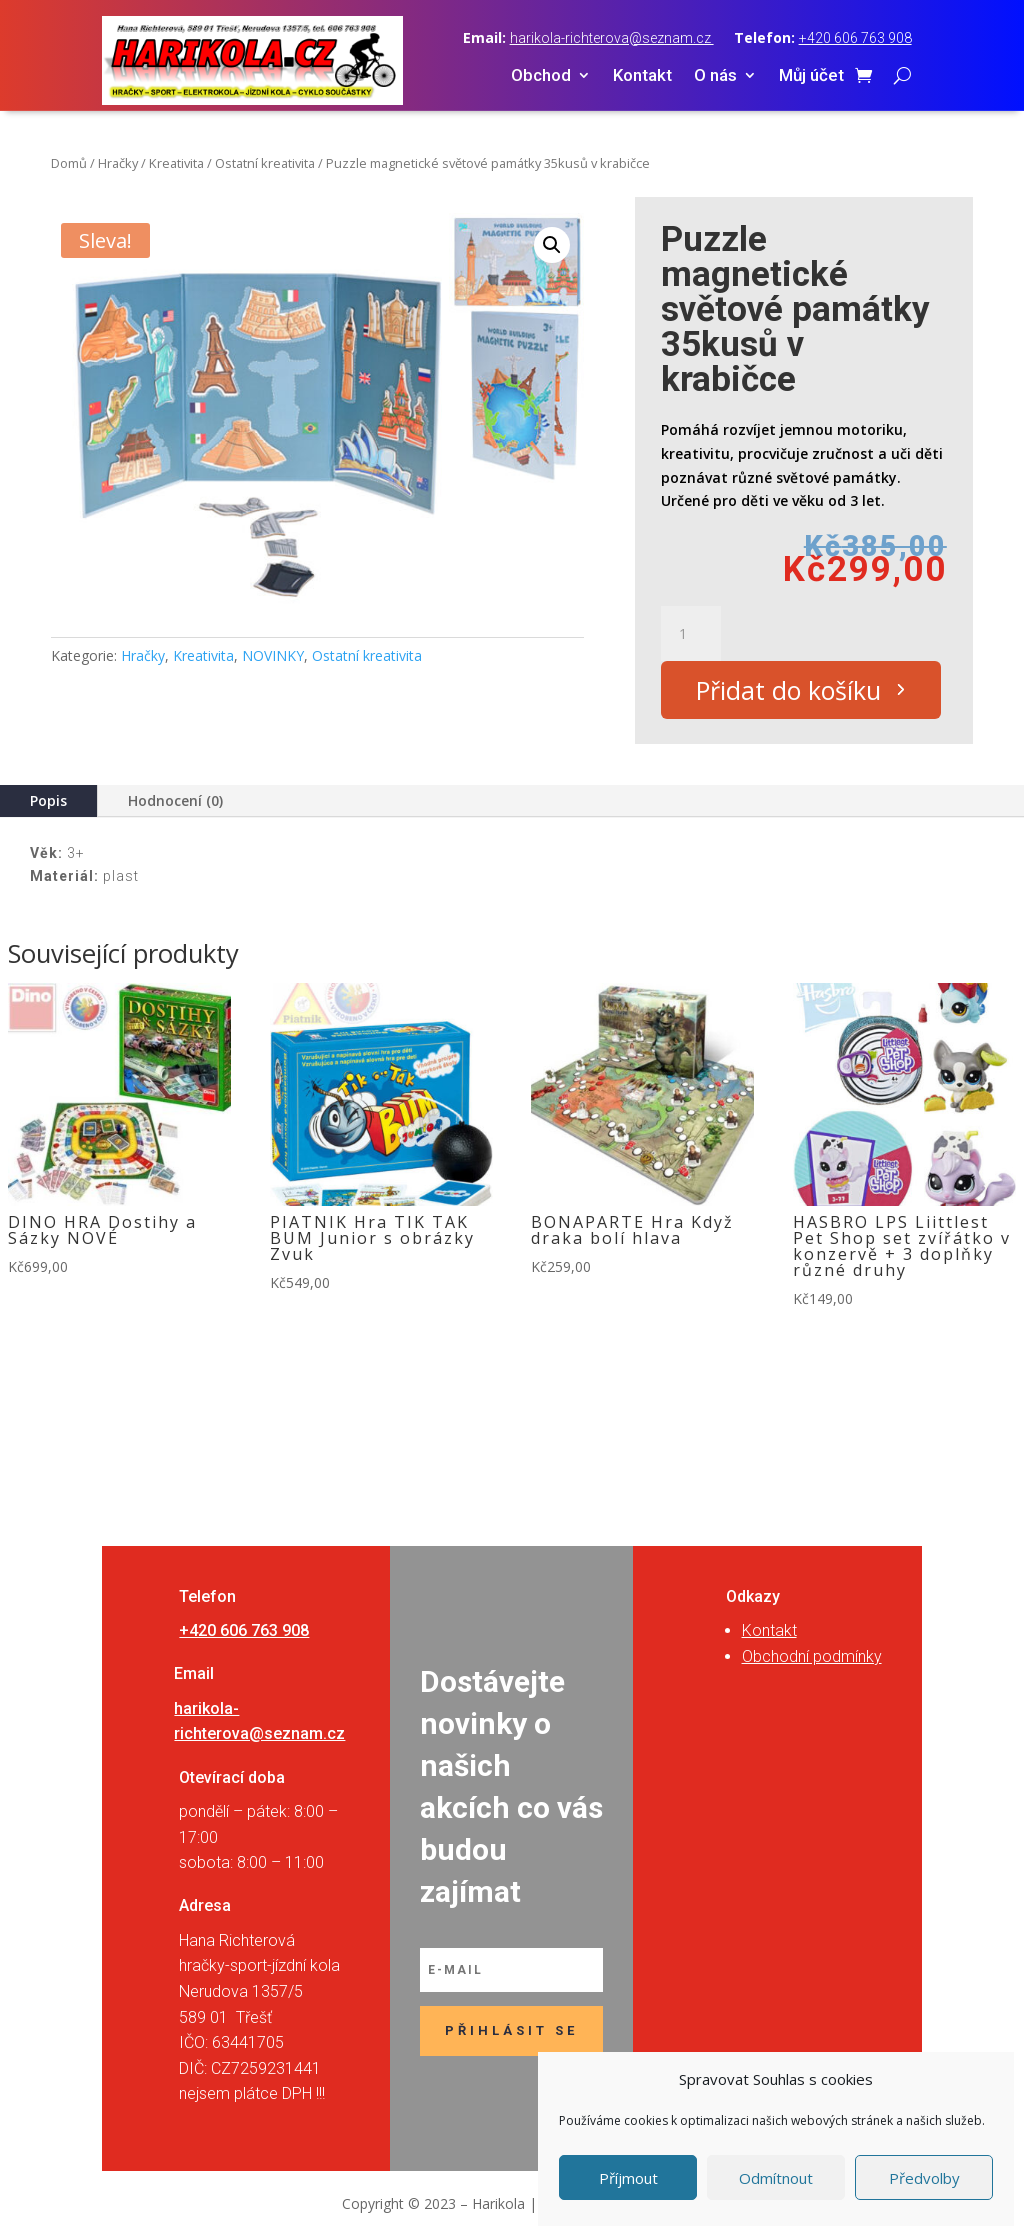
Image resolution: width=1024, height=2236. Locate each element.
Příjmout (628, 2178)
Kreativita (176, 163)
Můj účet (811, 76)
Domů (69, 163)
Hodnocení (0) (175, 800)
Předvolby (924, 2178)
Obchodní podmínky (812, 1656)
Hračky (118, 163)
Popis (48, 800)
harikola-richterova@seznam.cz (612, 38)
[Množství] (691, 634)
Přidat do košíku (788, 690)
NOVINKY (273, 655)
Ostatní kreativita (265, 163)
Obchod (541, 76)
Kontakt (642, 76)
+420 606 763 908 (855, 38)
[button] (552, 245)
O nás (715, 76)
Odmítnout (776, 2178)
